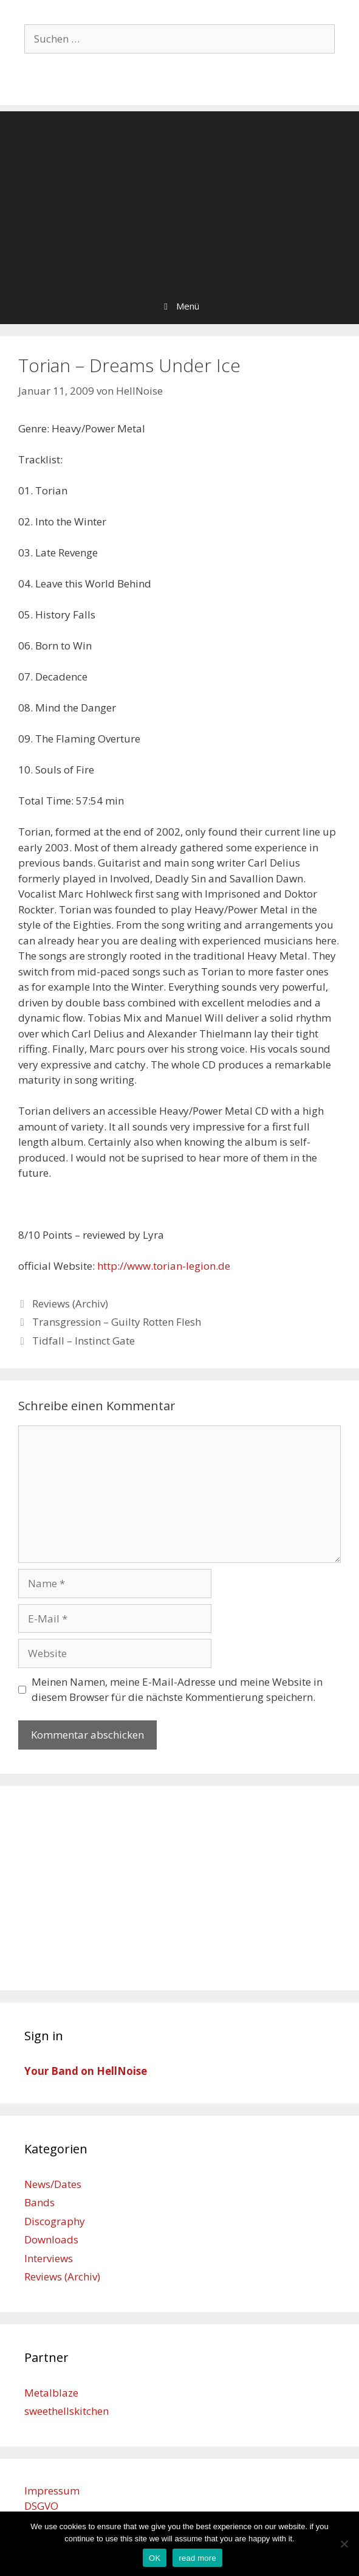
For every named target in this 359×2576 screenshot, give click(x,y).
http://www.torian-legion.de (163, 1266)
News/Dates (52, 2184)
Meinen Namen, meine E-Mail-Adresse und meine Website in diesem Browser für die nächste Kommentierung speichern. (177, 1690)
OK (154, 2558)
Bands (39, 2202)
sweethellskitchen (66, 2411)
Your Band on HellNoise (85, 2071)
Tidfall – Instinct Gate (83, 1341)
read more (197, 2558)
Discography (54, 2221)
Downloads (51, 2239)
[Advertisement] (179, 196)
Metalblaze (51, 2393)
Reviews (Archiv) (70, 1304)
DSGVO (41, 2506)
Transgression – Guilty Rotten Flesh (116, 1322)
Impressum (52, 2491)
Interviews (48, 2258)
